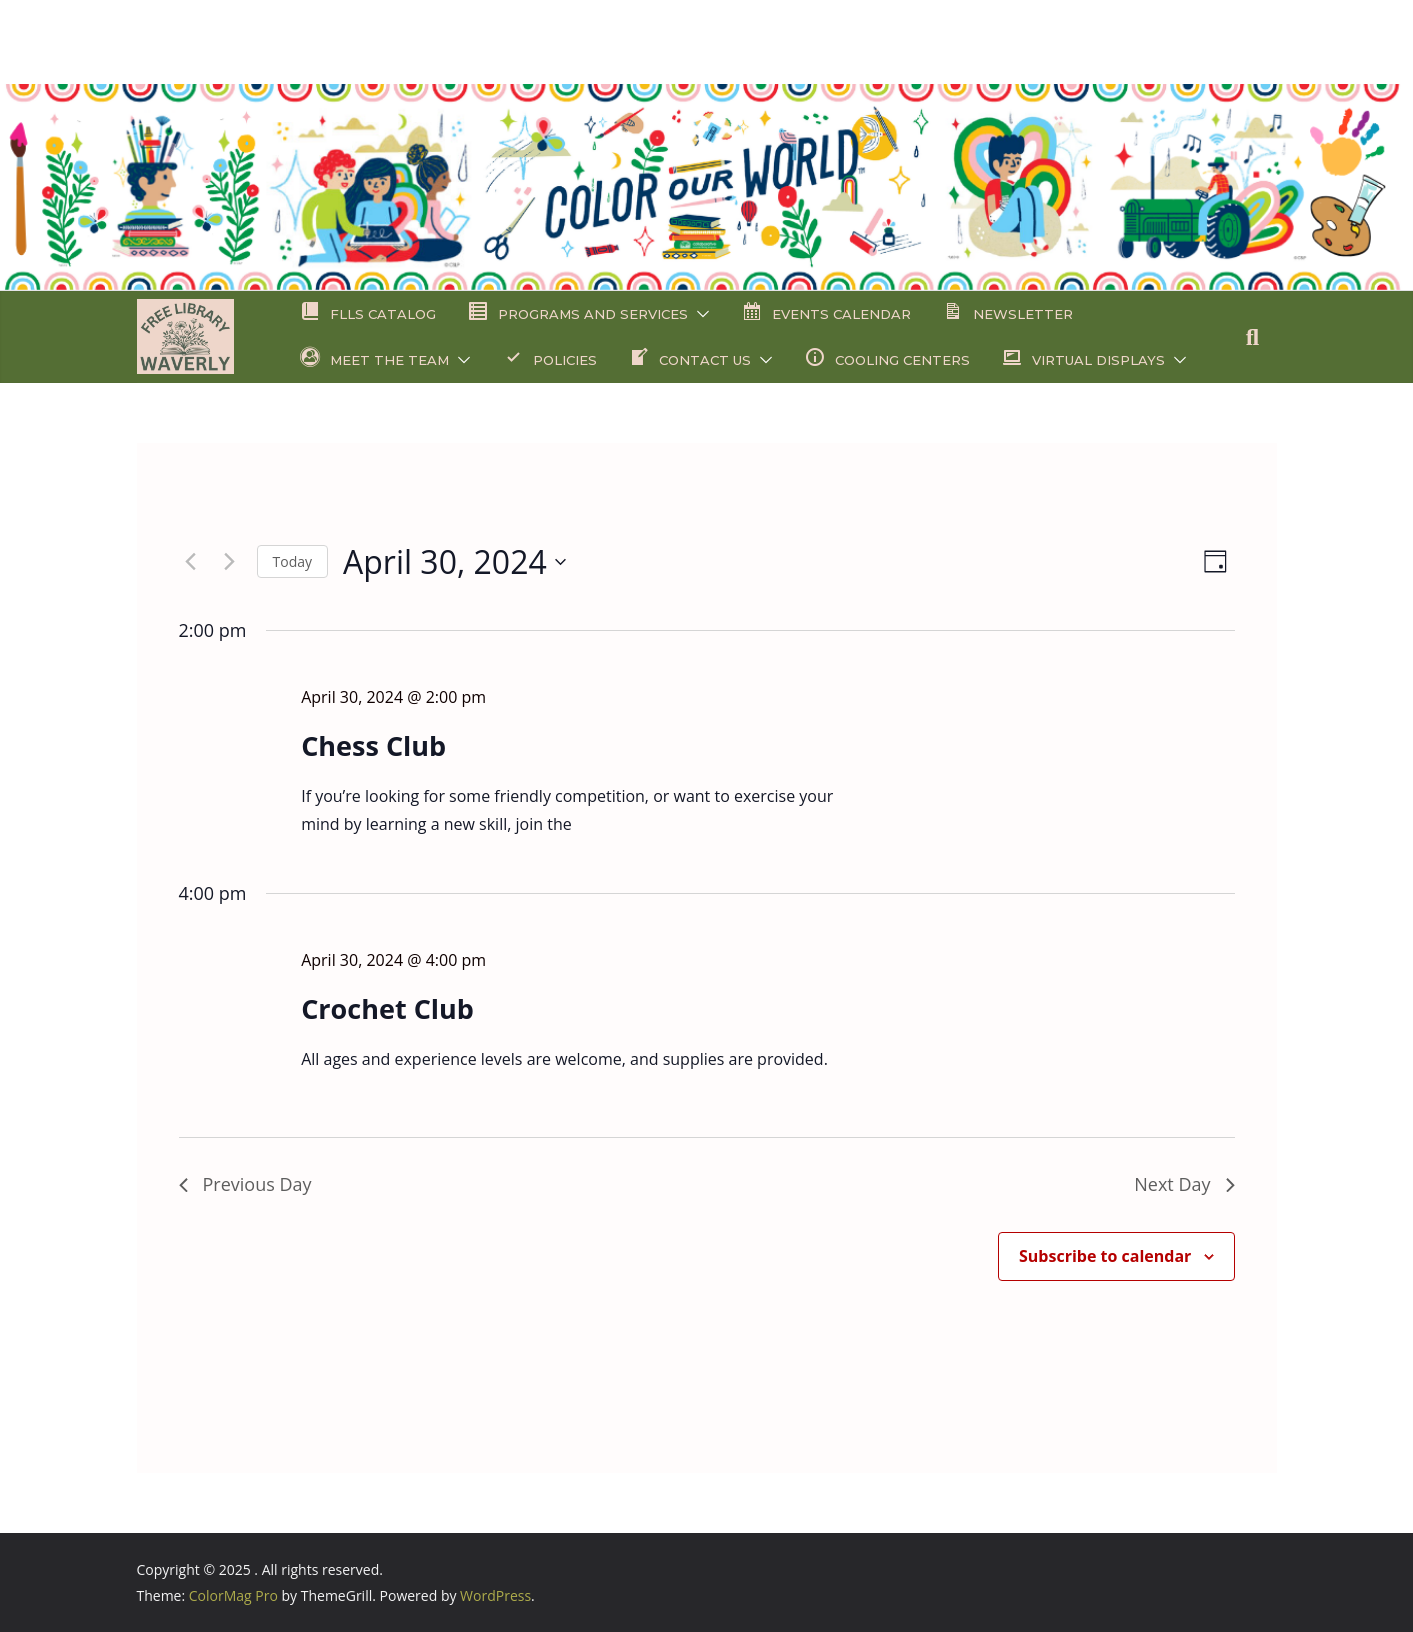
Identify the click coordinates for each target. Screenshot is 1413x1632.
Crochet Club (387, 1008)
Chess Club (373, 745)
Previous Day (245, 1184)
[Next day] (230, 562)
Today (293, 561)
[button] (699, 314)
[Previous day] (191, 562)
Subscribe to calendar (1105, 1256)
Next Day (1184, 1184)
